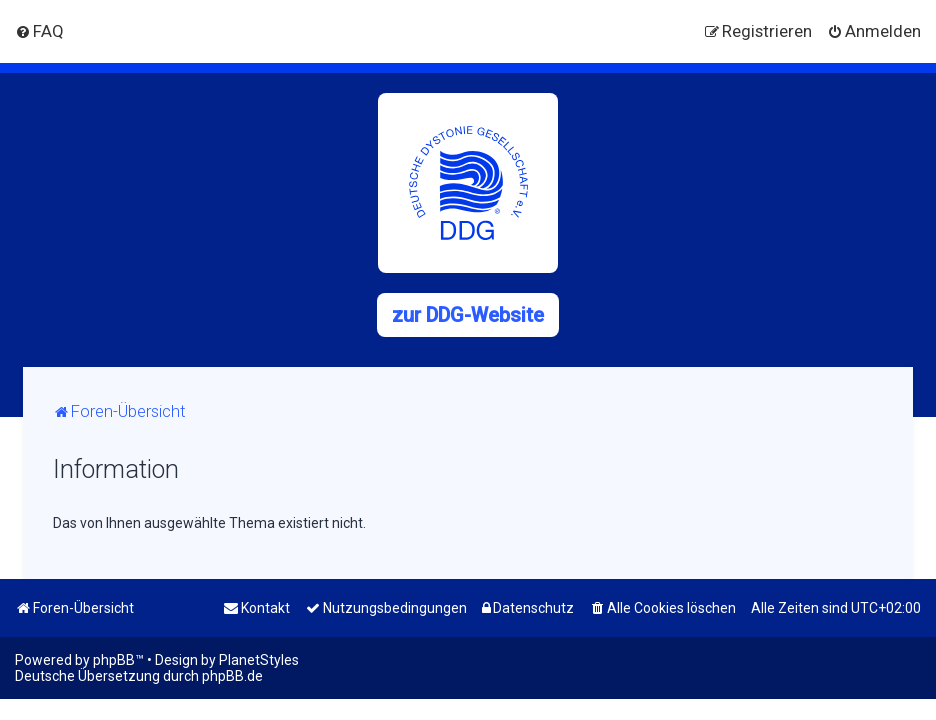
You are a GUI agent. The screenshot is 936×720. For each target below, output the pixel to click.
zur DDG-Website (468, 315)
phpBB (114, 660)
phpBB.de (232, 676)
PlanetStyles (259, 660)
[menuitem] (39, 31)
